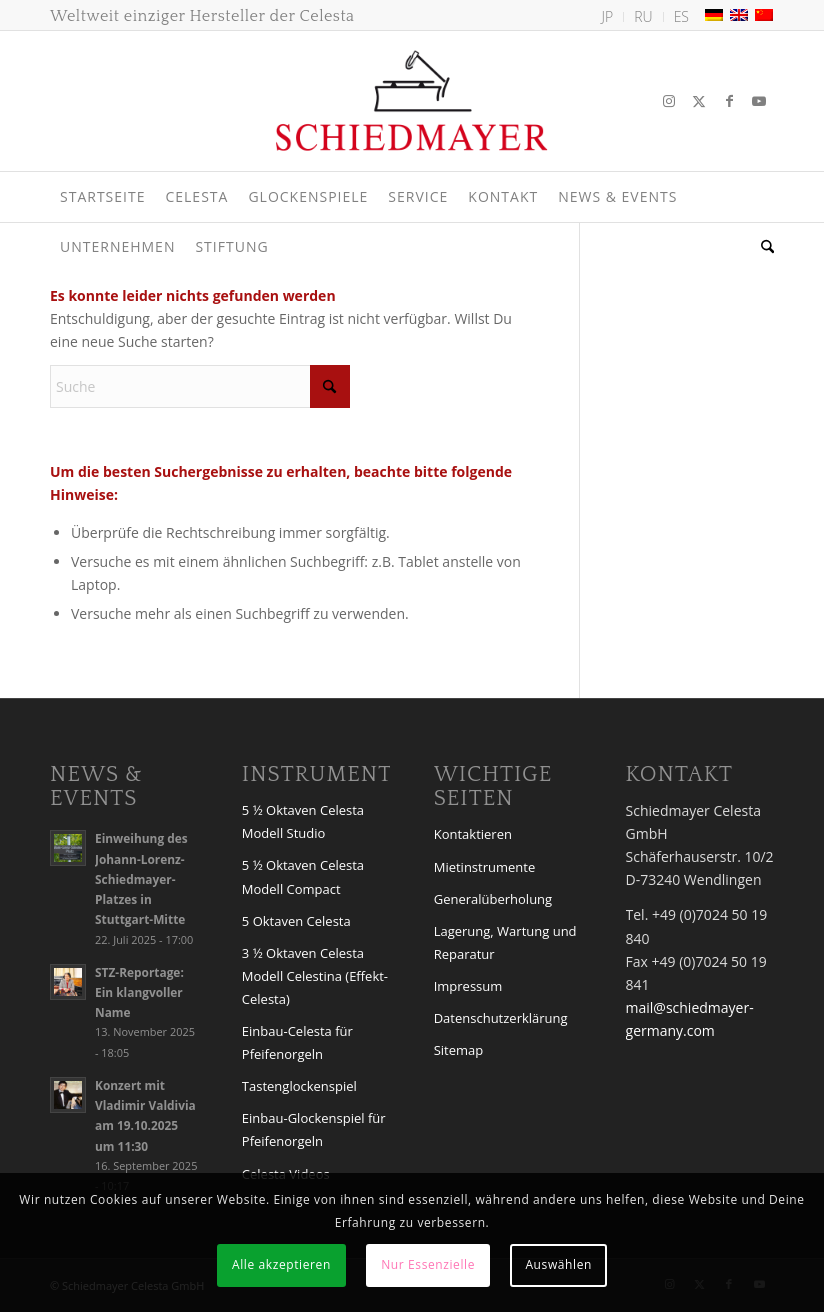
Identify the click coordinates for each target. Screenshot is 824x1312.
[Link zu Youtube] (759, 101)
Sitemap (459, 1050)
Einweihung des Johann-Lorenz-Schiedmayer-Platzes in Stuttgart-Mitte (141, 878)
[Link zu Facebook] (729, 101)
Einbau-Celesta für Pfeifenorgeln (297, 1042)
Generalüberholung (493, 899)
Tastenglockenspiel (299, 1086)
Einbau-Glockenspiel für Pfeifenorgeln (314, 1129)
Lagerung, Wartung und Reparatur (505, 942)
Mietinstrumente (485, 867)
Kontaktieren (473, 834)
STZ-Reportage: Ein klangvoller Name (139, 992)
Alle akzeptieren (281, 1264)
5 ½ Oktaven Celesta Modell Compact (303, 876)
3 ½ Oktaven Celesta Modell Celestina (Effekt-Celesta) (315, 976)
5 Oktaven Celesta (296, 921)
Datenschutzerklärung (501, 1018)
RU (643, 16)
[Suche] (762, 247)
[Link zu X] (699, 101)
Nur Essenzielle (428, 1264)
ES (681, 16)
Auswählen (558, 1264)
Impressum (468, 986)
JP (608, 16)
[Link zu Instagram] (669, 101)
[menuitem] (608, 17)
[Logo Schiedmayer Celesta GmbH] (412, 101)
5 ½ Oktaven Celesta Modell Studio (303, 821)
